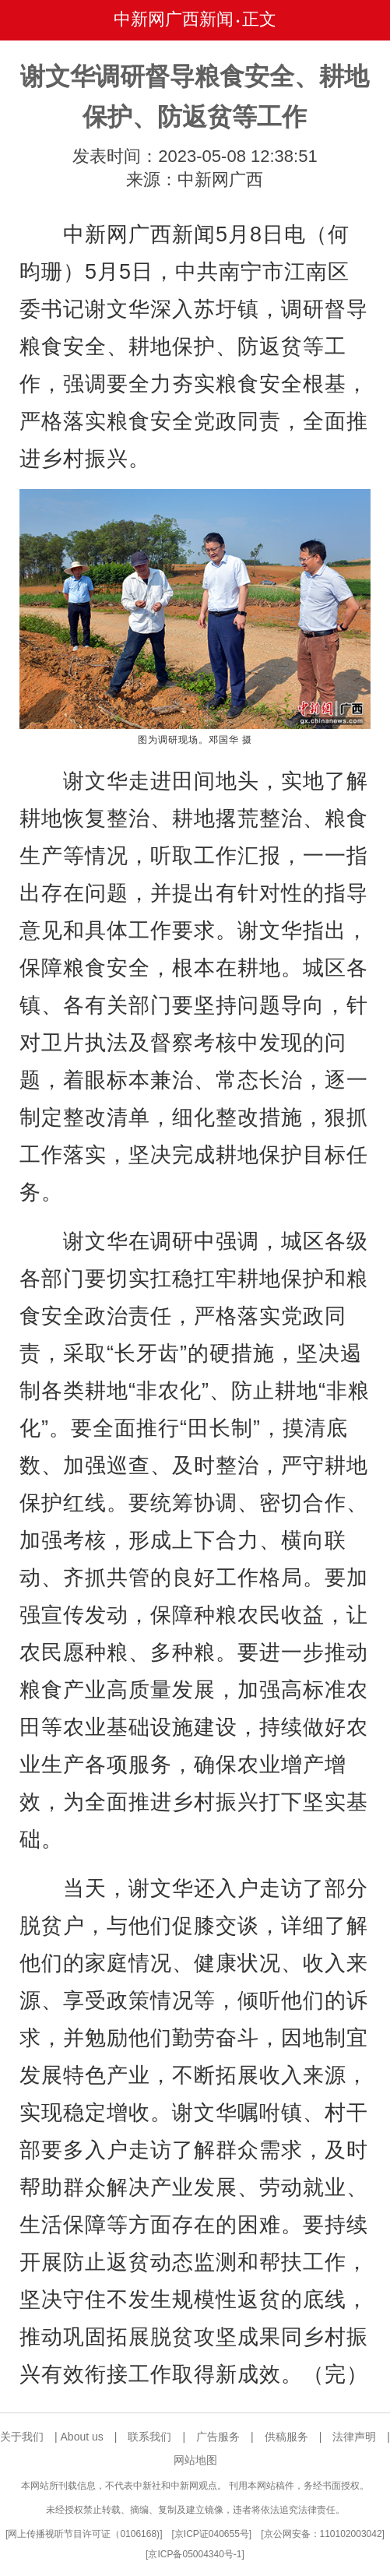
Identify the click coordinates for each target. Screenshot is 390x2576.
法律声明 (354, 2436)
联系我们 (149, 2436)
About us (82, 2436)
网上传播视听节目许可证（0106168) (84, 2533)
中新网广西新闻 (174, 19)
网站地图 (195, 2460)
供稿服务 (286, 2436)
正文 (259, 19)
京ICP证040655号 (211, 2533)
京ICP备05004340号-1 (194, 2554)
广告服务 (218, 2436)
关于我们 (22, 2436)
